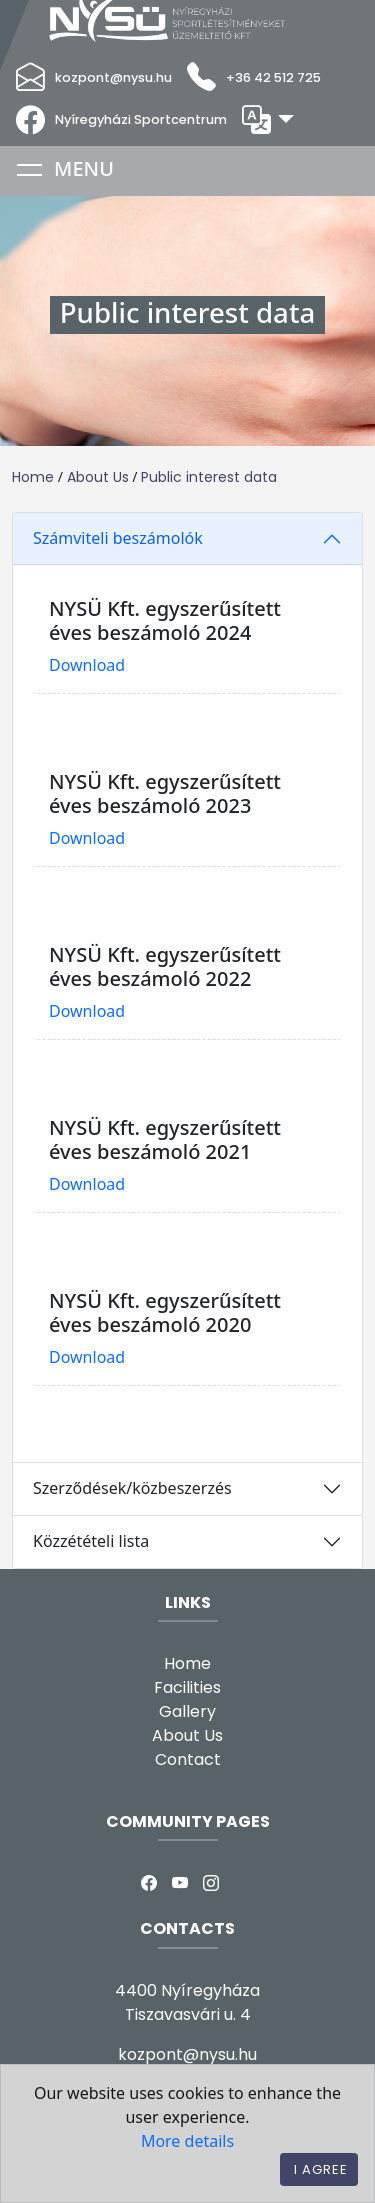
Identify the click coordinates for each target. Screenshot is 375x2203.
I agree (321, 2169)
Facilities (187, 1687)
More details (187, 2141)
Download (87, 665)
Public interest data (209, 477)
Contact (188, 1759)
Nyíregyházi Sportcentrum (141, 119)
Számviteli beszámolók (118, 538)
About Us (98, 477)
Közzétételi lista (91, 1541)
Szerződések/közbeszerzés (132, 1488)
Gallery (187, 1711)
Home (33, 477)
